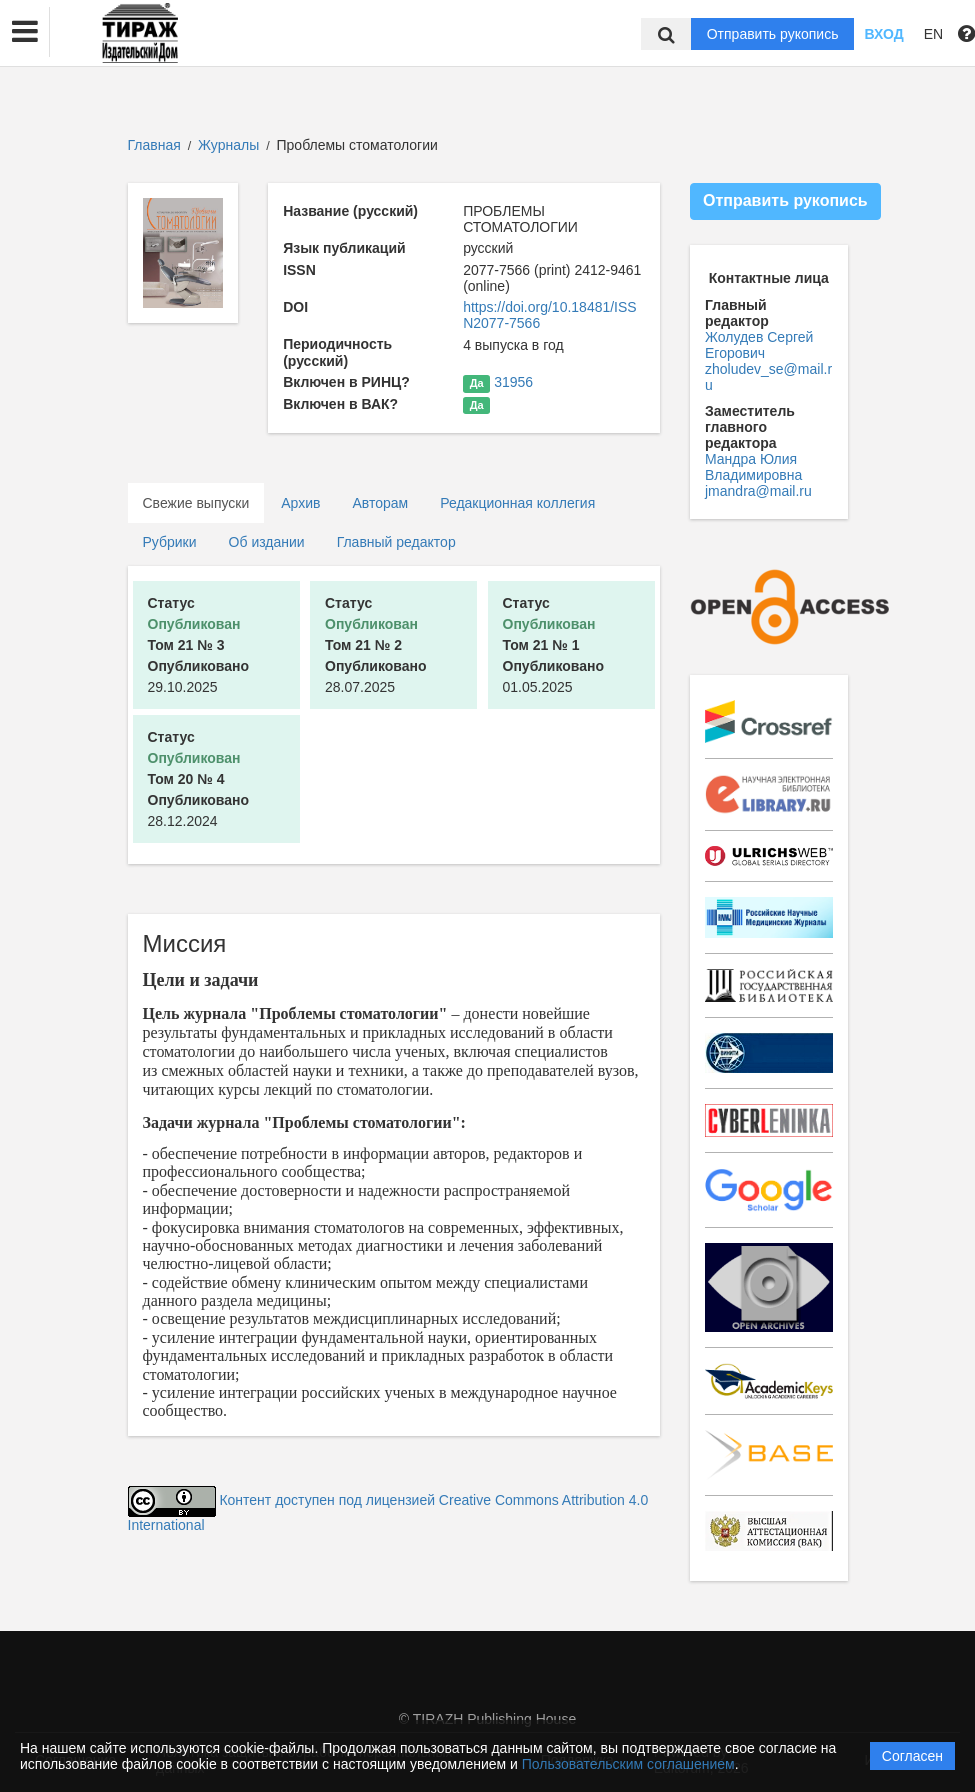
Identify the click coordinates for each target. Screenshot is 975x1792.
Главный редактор (396, 542)
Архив (300, 503)
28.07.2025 (376, 645)
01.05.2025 (554, 645)
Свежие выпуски (196, 503)
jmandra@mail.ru (758, 491)
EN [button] (933, 34)
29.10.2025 (199, 645)
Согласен (912, 1756)
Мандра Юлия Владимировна (753, 467)
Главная (154, 145)
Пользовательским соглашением (628, 1764)
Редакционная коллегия (517, 503)
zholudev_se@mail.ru (768, 377)
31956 (513, 382)
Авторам (380, 503)
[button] (25, 32)
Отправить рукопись (773, 34)
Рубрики (170, 542)
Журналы (228, 145)
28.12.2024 (199, 779)
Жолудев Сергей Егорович (759, 345)
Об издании (267, 542)
